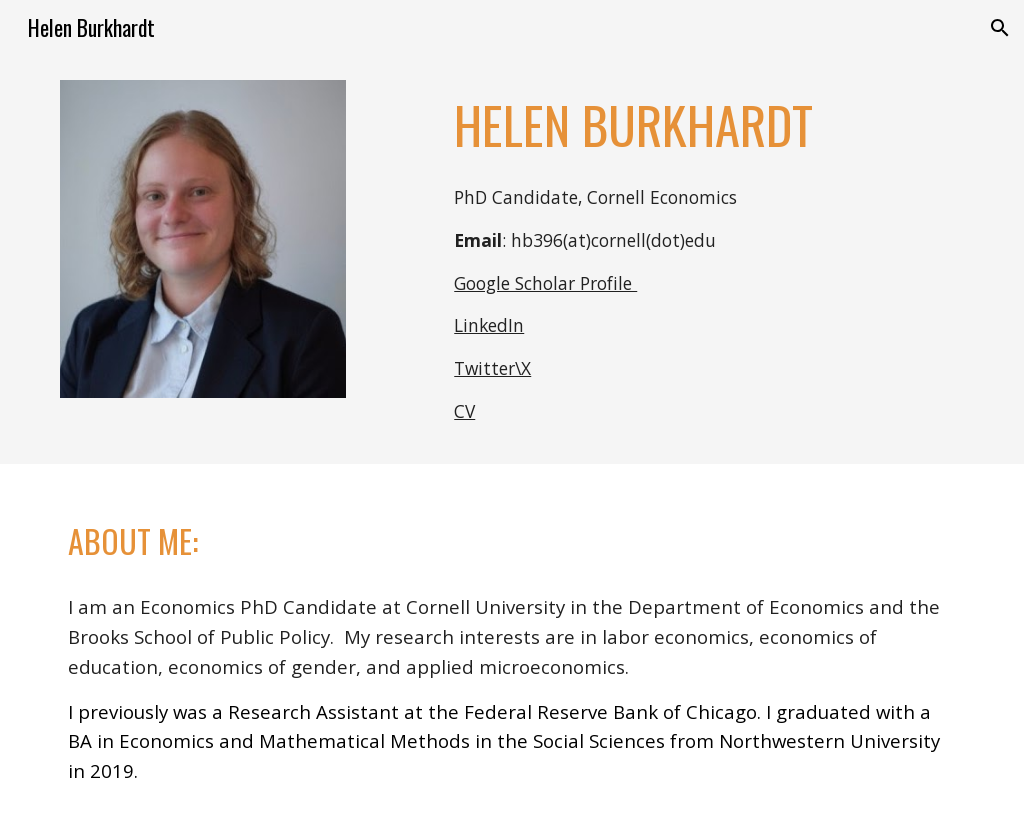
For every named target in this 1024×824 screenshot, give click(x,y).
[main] (705, 125)
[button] (1000, 28)
